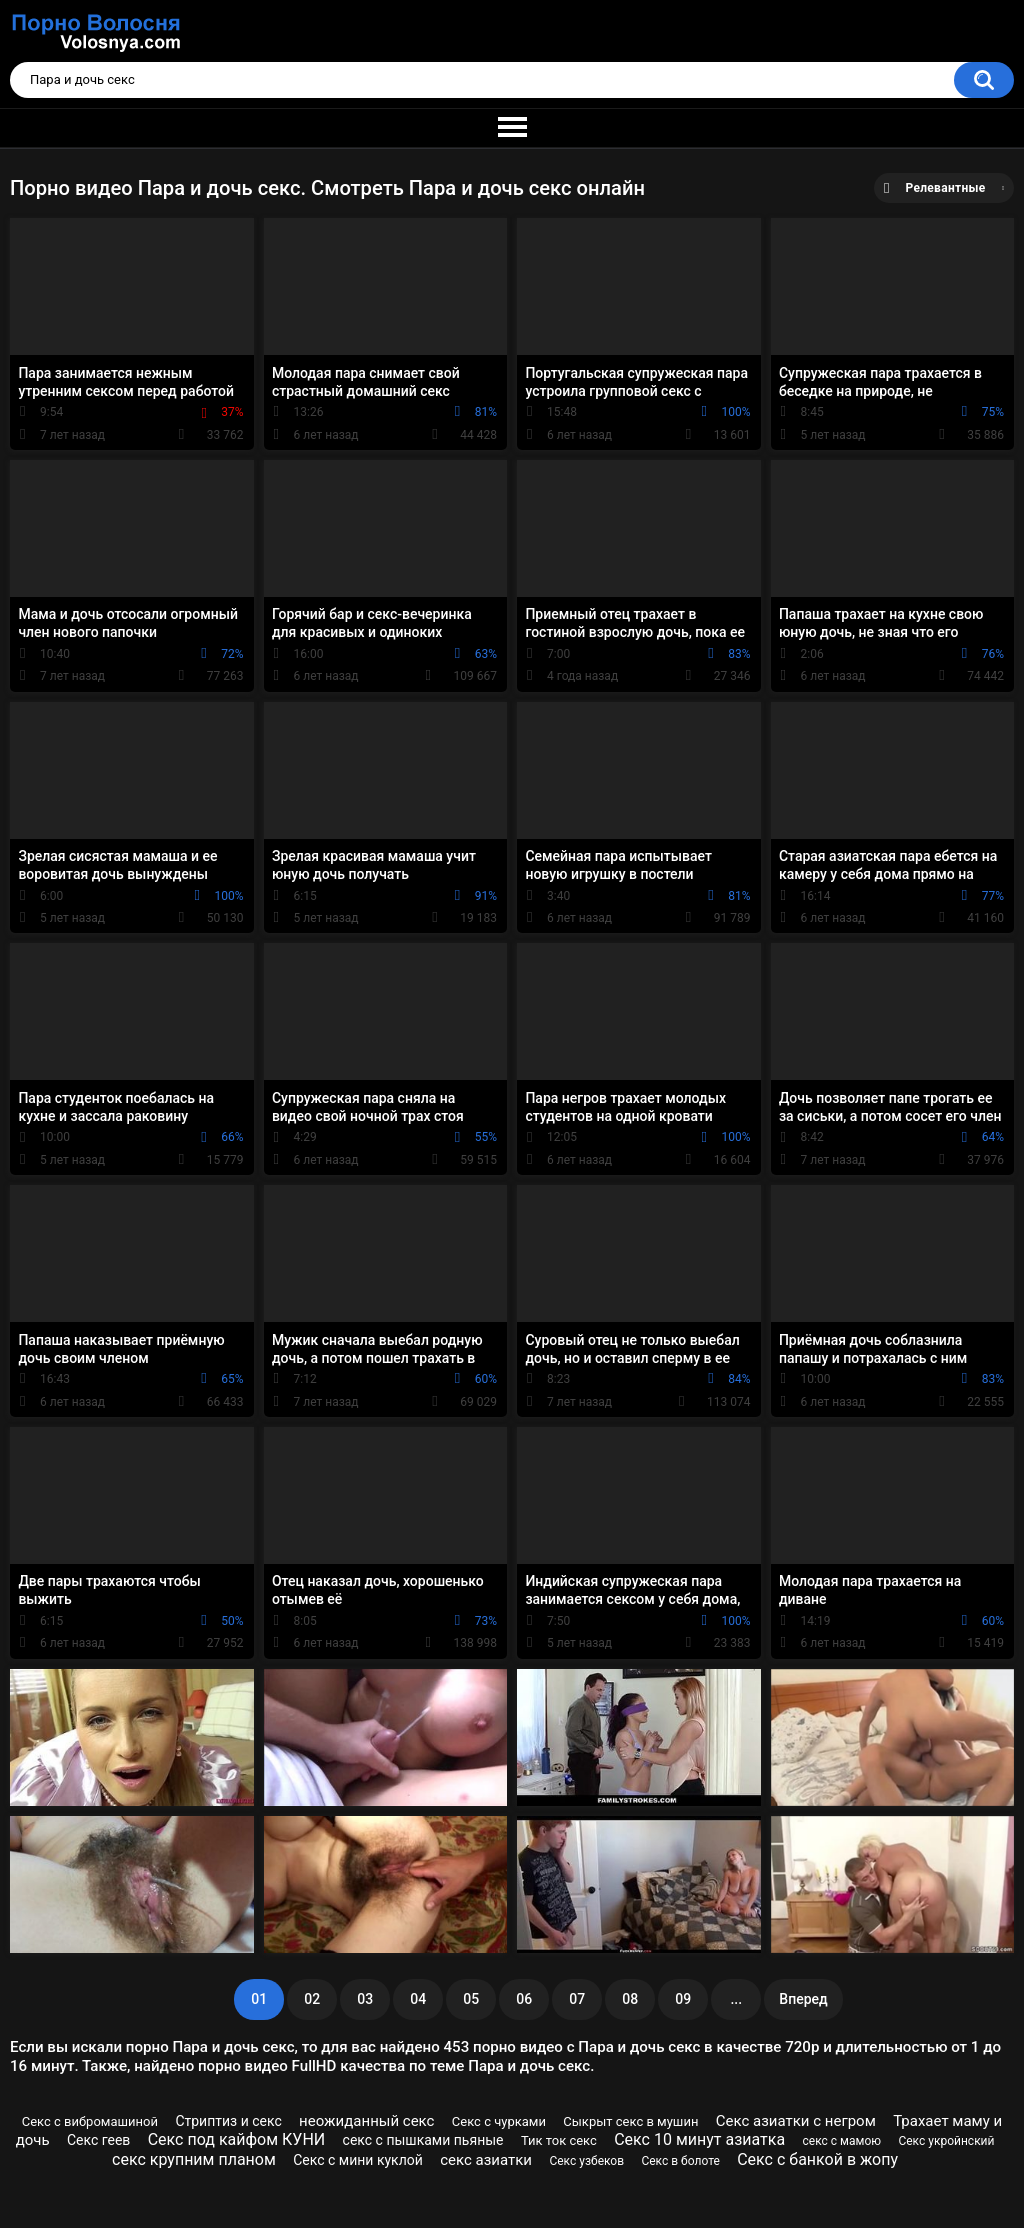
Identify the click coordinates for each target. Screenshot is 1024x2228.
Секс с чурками (499, 2121)
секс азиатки (486, 2160)
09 (683, 1999)
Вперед (803, 1999)
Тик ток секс (559, 2140)
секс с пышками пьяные (423, 2140)
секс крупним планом (194, 2159)
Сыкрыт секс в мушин (630, 2121)
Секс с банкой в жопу (817, 2159)
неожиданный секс (366, 2121)
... (736, 1999)
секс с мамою (842, 2141)
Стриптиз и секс (228, 2121)
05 (471, 1999)
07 (577, 1999)
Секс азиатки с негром (796, 2121)
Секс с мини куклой (358, 2160)
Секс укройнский (946, 2141)
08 (630, 1999)
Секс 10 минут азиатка (699, 2139)
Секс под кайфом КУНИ (237, 2139)
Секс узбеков (586, 2161)
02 (312, 1999)
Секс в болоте (680, 2161)
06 (524, 1999)
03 (365, 1999)
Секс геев (98, 2140)
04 (418, 1999)
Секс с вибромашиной (90, 2121)
